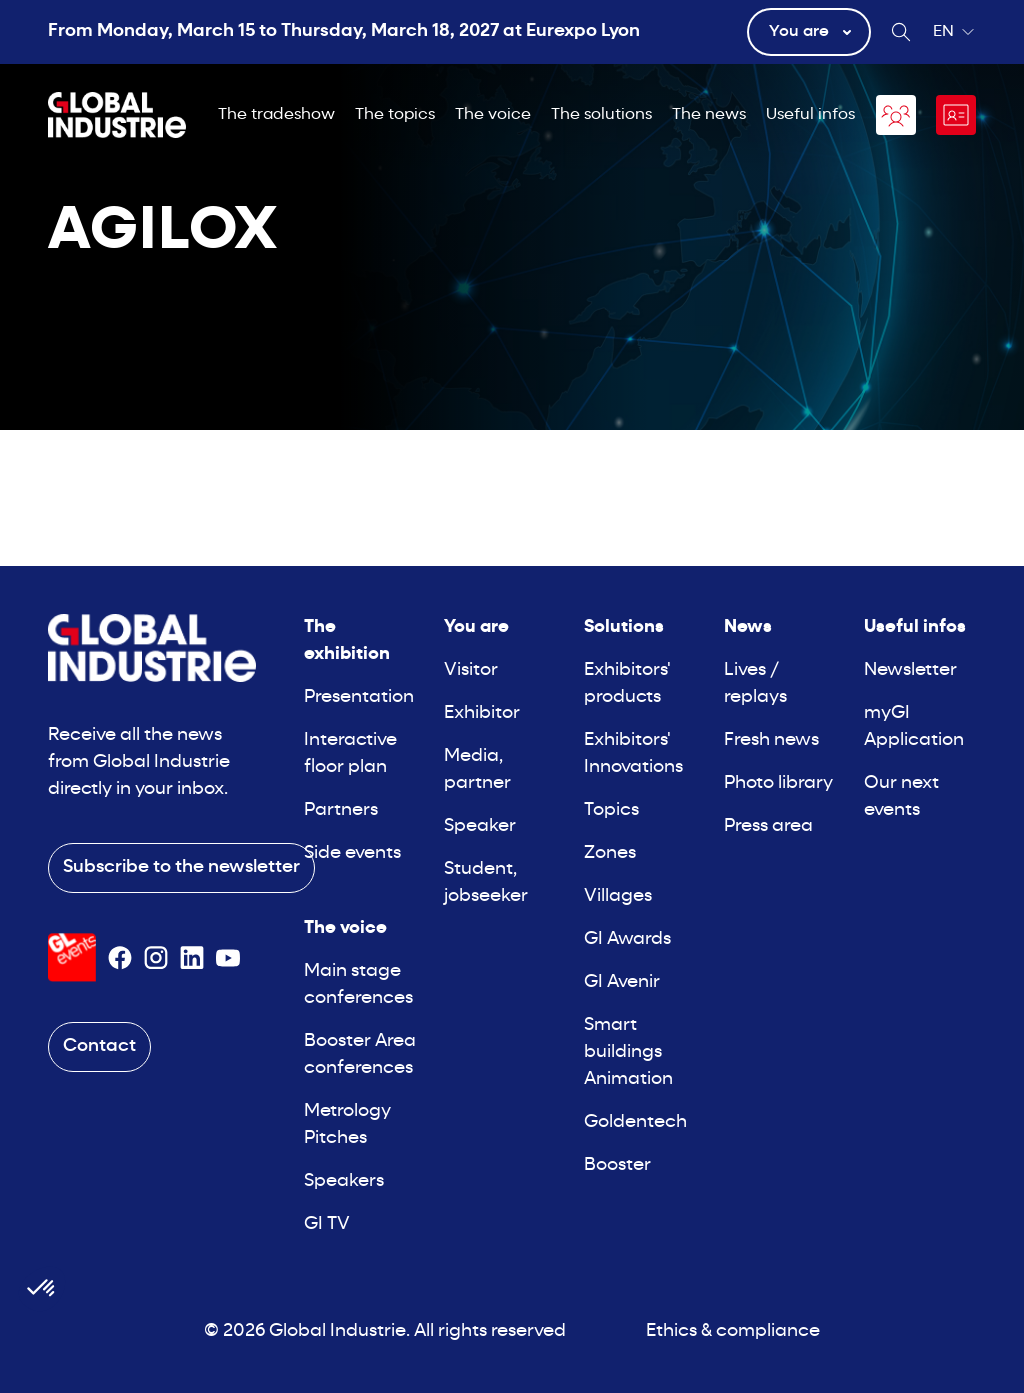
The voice (493, 115)
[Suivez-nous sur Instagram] (156, 958)
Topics (611, 810)
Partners (341, 810)
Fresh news (771, 740)
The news (709, 115)
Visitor (471, 670)
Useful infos (810, 115)
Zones (610, 853)
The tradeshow (276, 115)
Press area (768, 826)
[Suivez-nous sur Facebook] (120, 958)
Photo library (778, 783)
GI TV (327, 1224)
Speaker (480, 826)
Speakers (344, 1181)
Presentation (359, 697)
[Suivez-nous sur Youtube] (228, 958)
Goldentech (635, 1122)
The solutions (601, 115)
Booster (617, 1165)
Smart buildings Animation (628, 1052)
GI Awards (627, 939)
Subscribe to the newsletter (181, 867)
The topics (395, 115)
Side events (352, 853)
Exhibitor (482, 713)
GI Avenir (622, 982)
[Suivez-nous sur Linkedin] (192, 958)
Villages (618, 896)
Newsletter (910, 670)
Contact (99, 1046)
